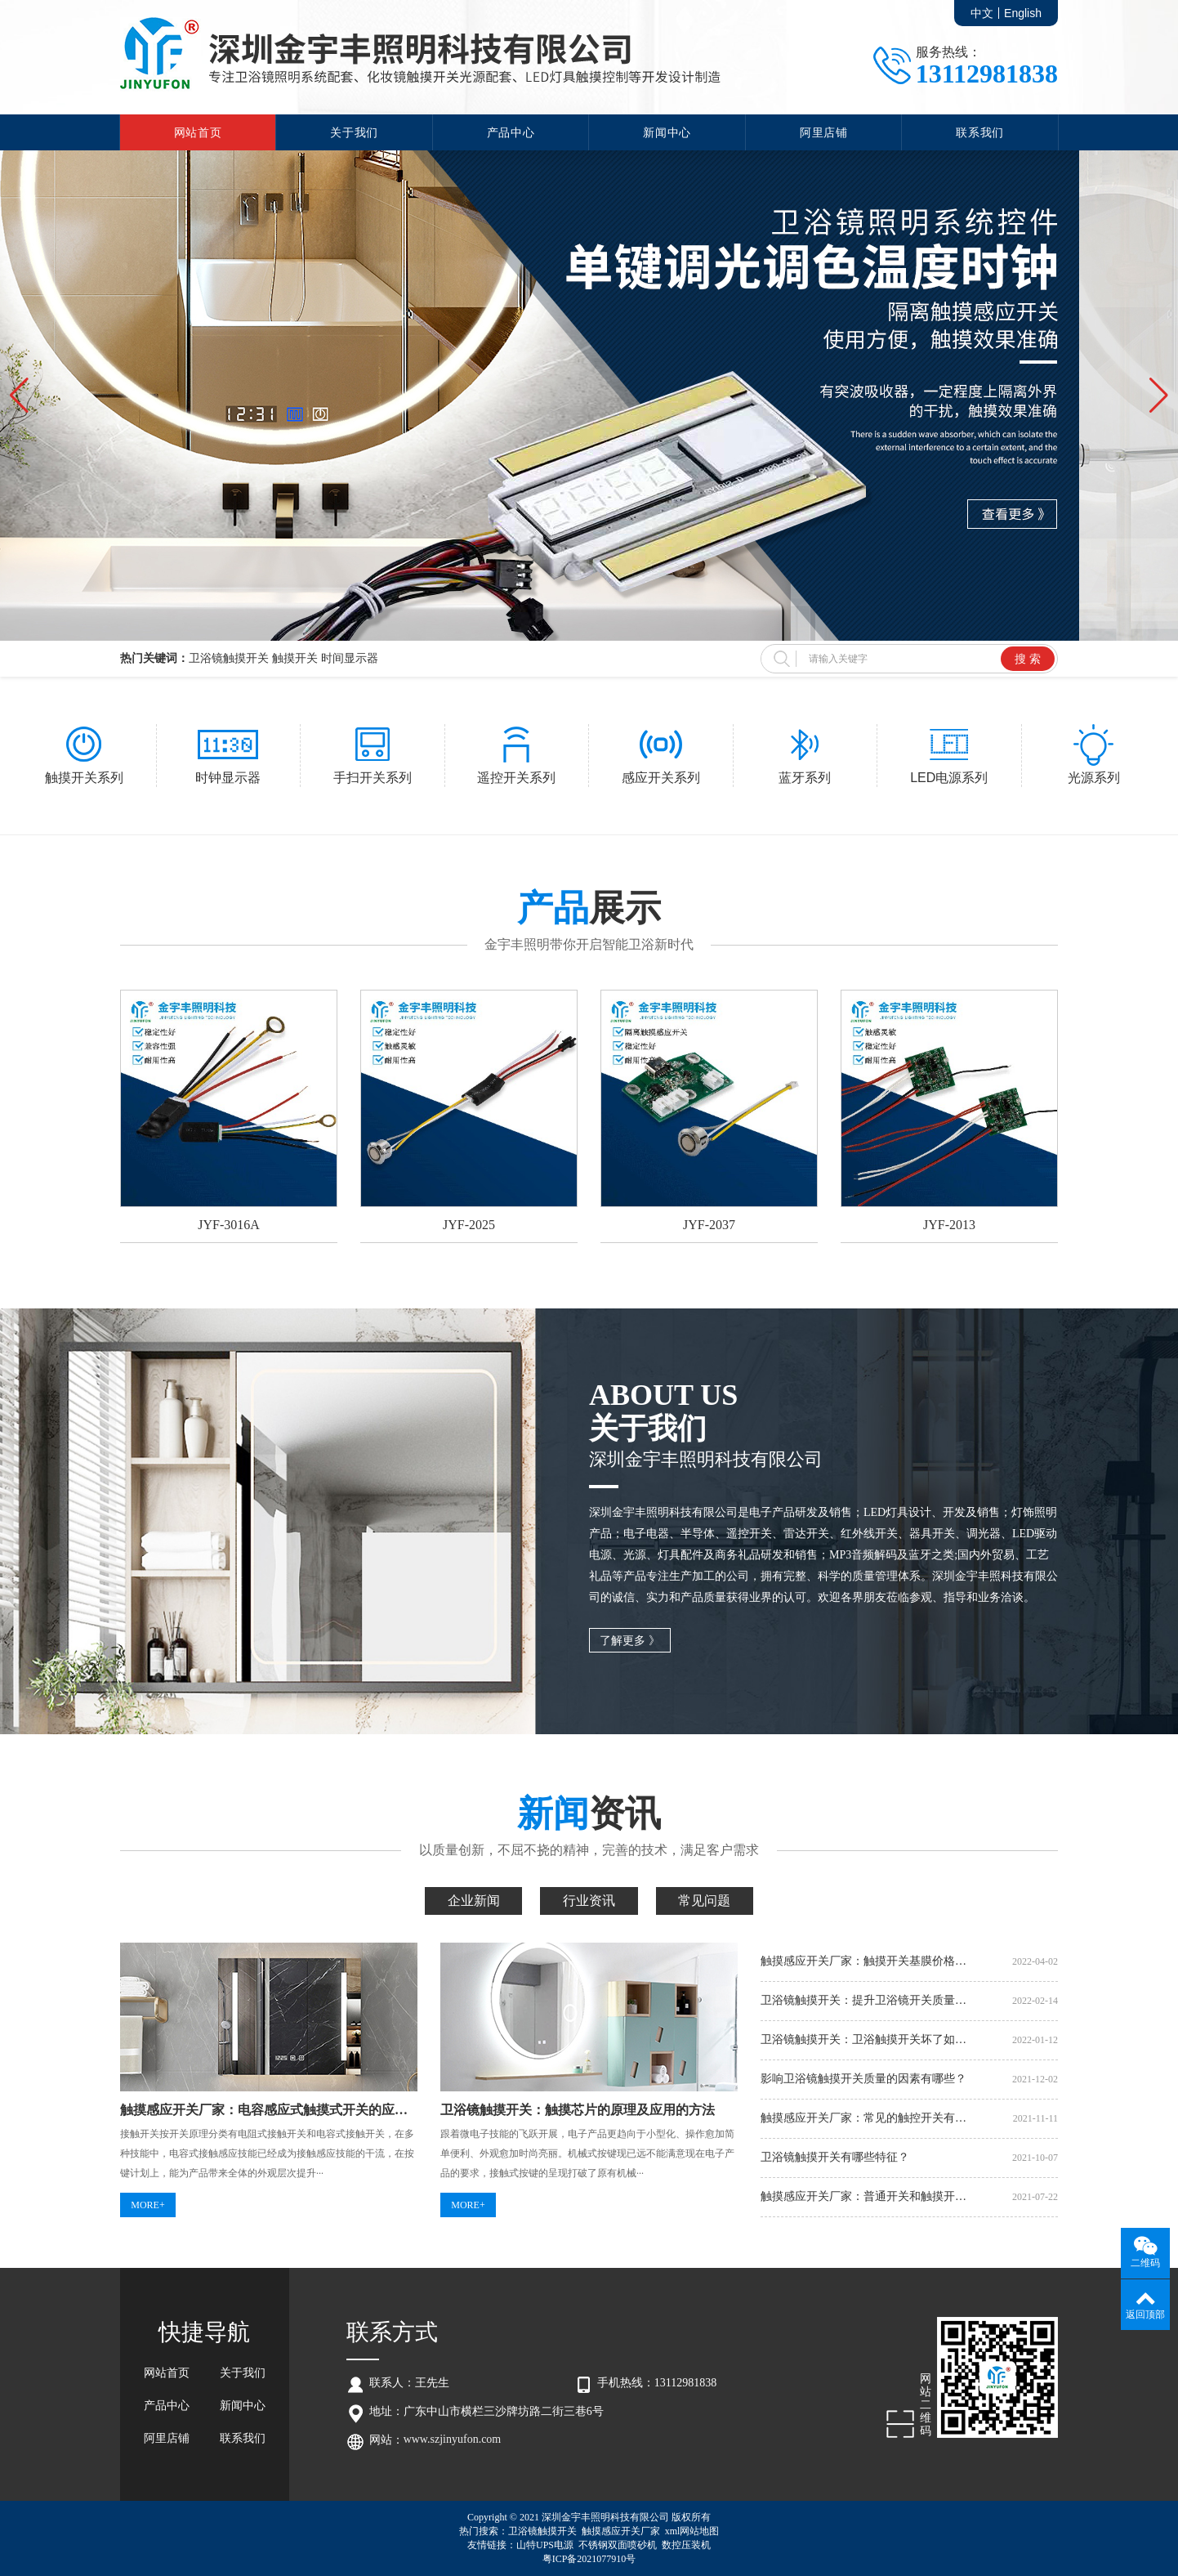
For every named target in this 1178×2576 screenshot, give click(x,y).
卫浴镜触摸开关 (542, 2531)
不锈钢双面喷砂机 (617, 2545)
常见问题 (704, 1900)
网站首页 (198, 132)
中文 (982, 13)
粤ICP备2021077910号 (589, 2559)
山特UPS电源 (544, 2545)
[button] (19, 396)
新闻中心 (667, 132)
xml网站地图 (692, 2531)
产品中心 (511, 132)
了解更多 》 (630, 1641)
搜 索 (1028, 658)
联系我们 (980, 132)
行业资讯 (589, 1900)
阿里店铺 (824, 132)
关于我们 (354, 132)
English (1023, 13)
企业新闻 (474, 1900)
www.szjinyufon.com (453, 2439)
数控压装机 (686, 2545)
